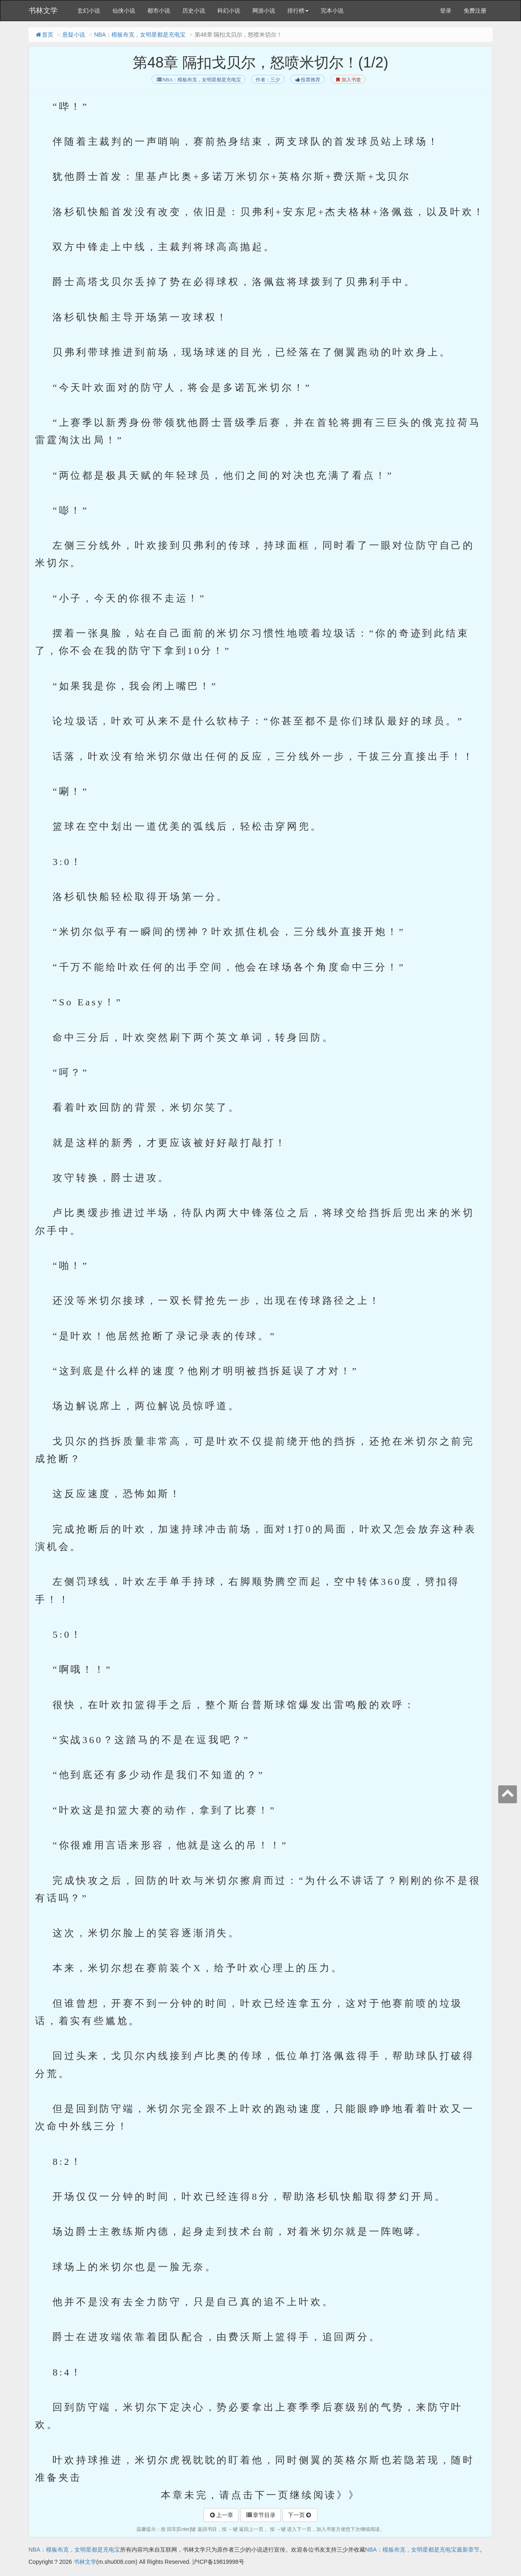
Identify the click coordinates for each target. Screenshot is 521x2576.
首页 (44, 34)
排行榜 (298, 10)
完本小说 (332, 10)
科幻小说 (228, 10)
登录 (445, 10)
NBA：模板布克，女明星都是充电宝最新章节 (422, 2549)
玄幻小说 (88, 10)
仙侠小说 (123, 10)
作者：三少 (268, 80)
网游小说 (263, 10)
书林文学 (43, 11)
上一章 (221, 2515)
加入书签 (348, 80)
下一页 (300, 2515)
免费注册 (475, 10)
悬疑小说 (73, 34)
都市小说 (158, 10)
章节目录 (260, 2515)
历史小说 (193, 10)
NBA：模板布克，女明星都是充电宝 (140, 34)
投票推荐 (307, 80)
